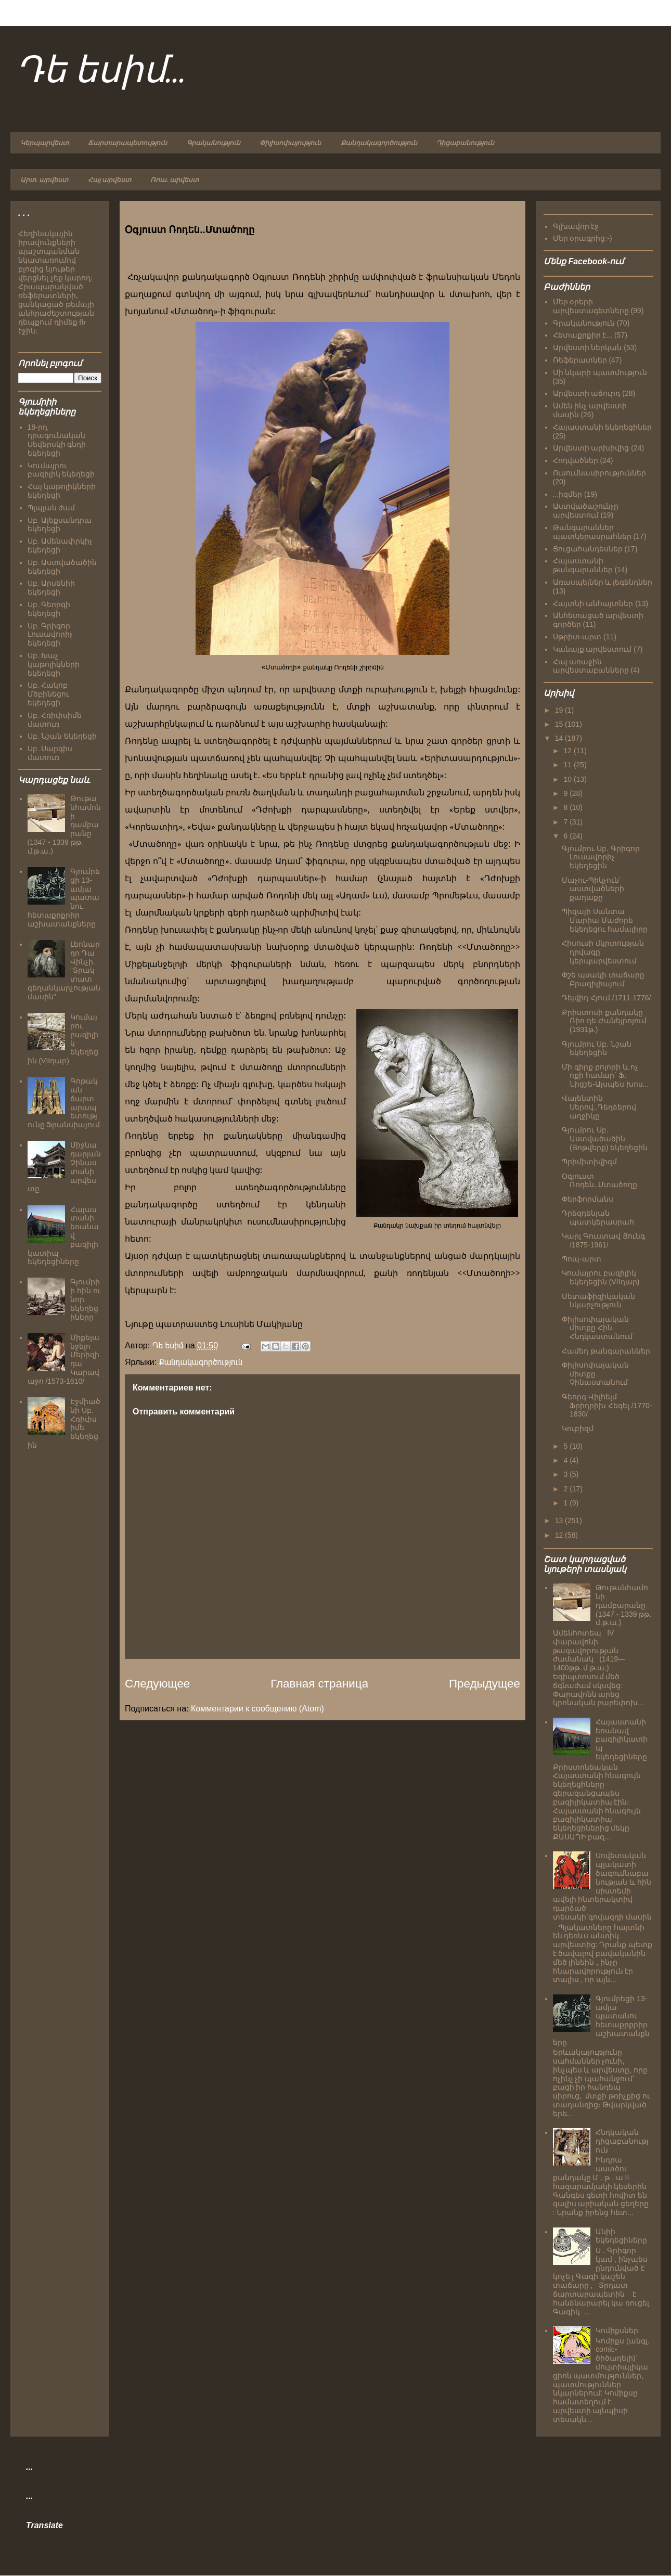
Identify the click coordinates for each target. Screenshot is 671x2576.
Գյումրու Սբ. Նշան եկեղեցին (596, 1048)
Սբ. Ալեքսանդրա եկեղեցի (60, 524)
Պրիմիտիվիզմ (589, 1161)
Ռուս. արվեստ (174, 180)
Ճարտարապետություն (127, 143)
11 (568, 765)
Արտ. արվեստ (44, 180)
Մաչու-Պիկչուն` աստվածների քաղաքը (593, 889)
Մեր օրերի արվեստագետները (591, 306)
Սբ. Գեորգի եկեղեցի (49, 608)
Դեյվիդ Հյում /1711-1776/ (606, 998)
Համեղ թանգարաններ (606, 1351)
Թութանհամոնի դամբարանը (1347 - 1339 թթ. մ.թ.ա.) (623, 1605)
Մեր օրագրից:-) (582, 238)
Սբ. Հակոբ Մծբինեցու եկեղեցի (48, 694)
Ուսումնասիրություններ (599, 473)
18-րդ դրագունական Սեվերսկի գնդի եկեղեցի (57, 440)
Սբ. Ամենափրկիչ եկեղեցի (60, 545)
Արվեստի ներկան (587, 347)
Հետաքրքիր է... (583, 335)
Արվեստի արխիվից (591, 448)
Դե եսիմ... (101, 71)
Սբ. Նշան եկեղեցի (62, 736)
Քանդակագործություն (379, 143)
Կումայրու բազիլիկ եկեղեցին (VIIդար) (600, 1277)
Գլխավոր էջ (576, 226)
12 (568, 750)
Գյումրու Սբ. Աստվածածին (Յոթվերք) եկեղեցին (605, 1139)
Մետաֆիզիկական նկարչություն (598, 1300)
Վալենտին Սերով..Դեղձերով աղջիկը (599, 1107)
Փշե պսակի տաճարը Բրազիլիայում (603, 979)
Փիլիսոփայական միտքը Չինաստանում (595, 1374)
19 (560, 710)
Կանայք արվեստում (592, 649)
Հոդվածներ (575, 460)
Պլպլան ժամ (51, 508)
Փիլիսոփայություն (290, 143)
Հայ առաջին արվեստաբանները (591, 666)
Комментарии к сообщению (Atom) (257, 1708)
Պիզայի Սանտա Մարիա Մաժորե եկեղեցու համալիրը (605, 920)
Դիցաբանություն (465, 143)
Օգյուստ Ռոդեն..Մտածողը (599, 1180)
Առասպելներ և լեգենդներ (603, 582)
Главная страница (319, 1683)
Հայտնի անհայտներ (593, 603)
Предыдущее (484, 1683)
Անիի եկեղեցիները (621, 2236)
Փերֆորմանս (587, 1199)
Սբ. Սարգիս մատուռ (50, 753)
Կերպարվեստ (44, 143)
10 (568, 779)
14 (560, 738)
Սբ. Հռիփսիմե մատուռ (55, 719)
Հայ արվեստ (109, 180)
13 (560, 1520)
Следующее (157, 1683)
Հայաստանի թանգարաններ (583, 565)
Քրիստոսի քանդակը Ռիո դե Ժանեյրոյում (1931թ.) (604, 1021)
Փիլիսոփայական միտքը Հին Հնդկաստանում (597, 1328)
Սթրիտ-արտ (577, 637)
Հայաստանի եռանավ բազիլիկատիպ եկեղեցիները (622, 1739)
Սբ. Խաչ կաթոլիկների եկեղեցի (54, 664)
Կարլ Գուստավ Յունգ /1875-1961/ (603, 1240)
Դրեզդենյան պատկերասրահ (598, 1217)
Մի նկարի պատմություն (600, 372)
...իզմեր (568, 494)
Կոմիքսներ (617, 2330)
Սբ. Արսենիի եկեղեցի (51, 587)
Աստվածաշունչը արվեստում (585, 510)
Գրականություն (213, 143)
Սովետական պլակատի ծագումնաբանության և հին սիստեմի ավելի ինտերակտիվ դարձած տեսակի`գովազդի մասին (602, 1886)
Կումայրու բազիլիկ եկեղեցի (61, 470)
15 (560, 724)
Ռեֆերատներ (580, 360)
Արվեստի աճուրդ (587, 393)
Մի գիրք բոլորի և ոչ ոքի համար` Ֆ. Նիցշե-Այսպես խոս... (605, 1076)
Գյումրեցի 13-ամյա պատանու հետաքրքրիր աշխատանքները (601, 2020)
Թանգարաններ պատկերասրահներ (592, 531)
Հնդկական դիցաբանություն (622, 2141)
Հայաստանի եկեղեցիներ (602, 427)
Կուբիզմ (577, 1428)
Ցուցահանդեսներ (588, 549)
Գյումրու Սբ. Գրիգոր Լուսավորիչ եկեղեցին (601, 857)
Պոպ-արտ (581, 1259)
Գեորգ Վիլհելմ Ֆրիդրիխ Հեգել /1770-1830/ (607, 1406)
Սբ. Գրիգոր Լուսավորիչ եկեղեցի (50, 635)
